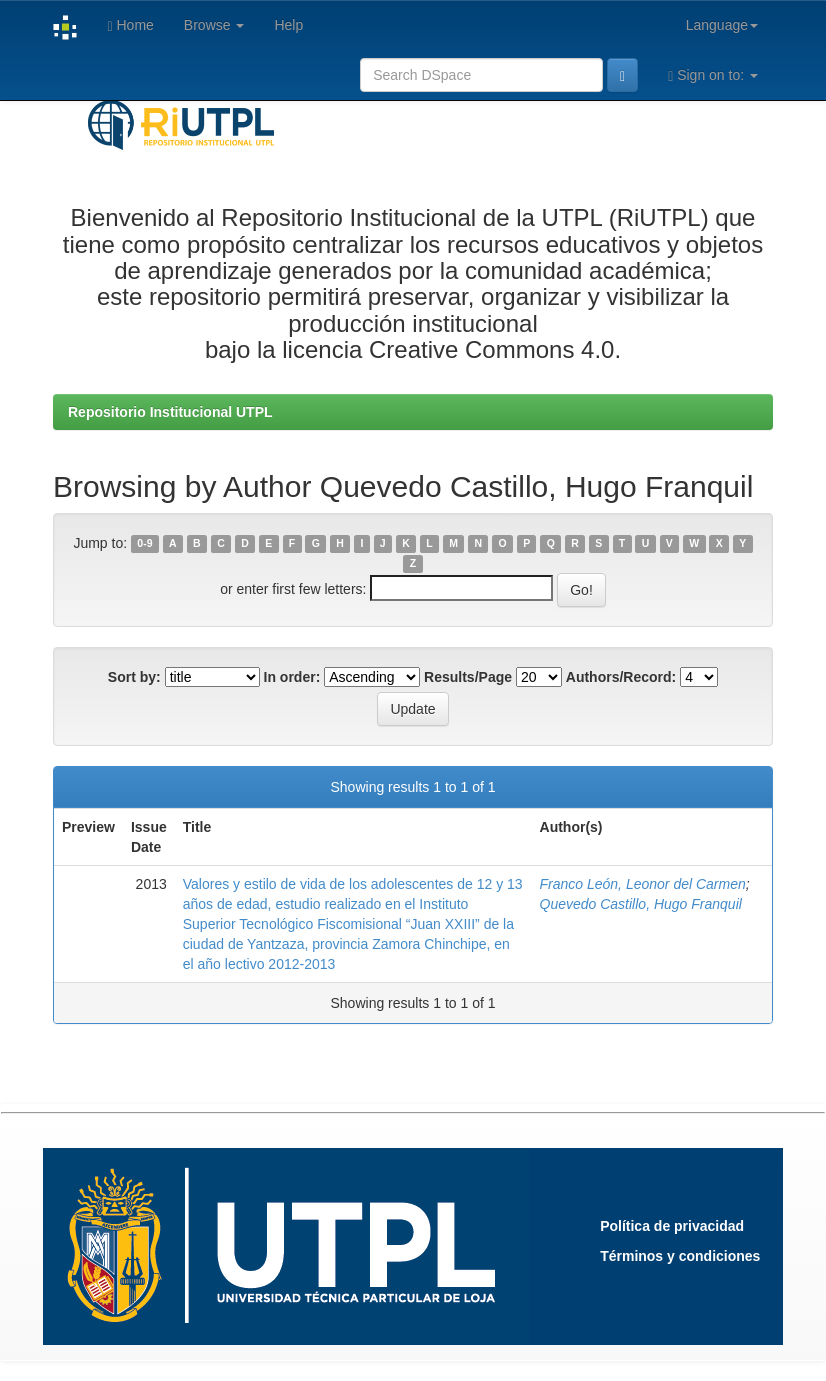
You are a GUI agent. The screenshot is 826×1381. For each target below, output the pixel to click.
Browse (214, 25)
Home (130, 25)
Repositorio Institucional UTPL (170, 412)
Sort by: (134, 677)
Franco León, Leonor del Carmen (643, 884)
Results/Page (468, 677)
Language (722, 25)
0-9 (144, 544)
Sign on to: (713, 75)
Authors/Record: (621, 677)
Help (288, 25)
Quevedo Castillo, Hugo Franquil (641, 904)
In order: (292, 677)
